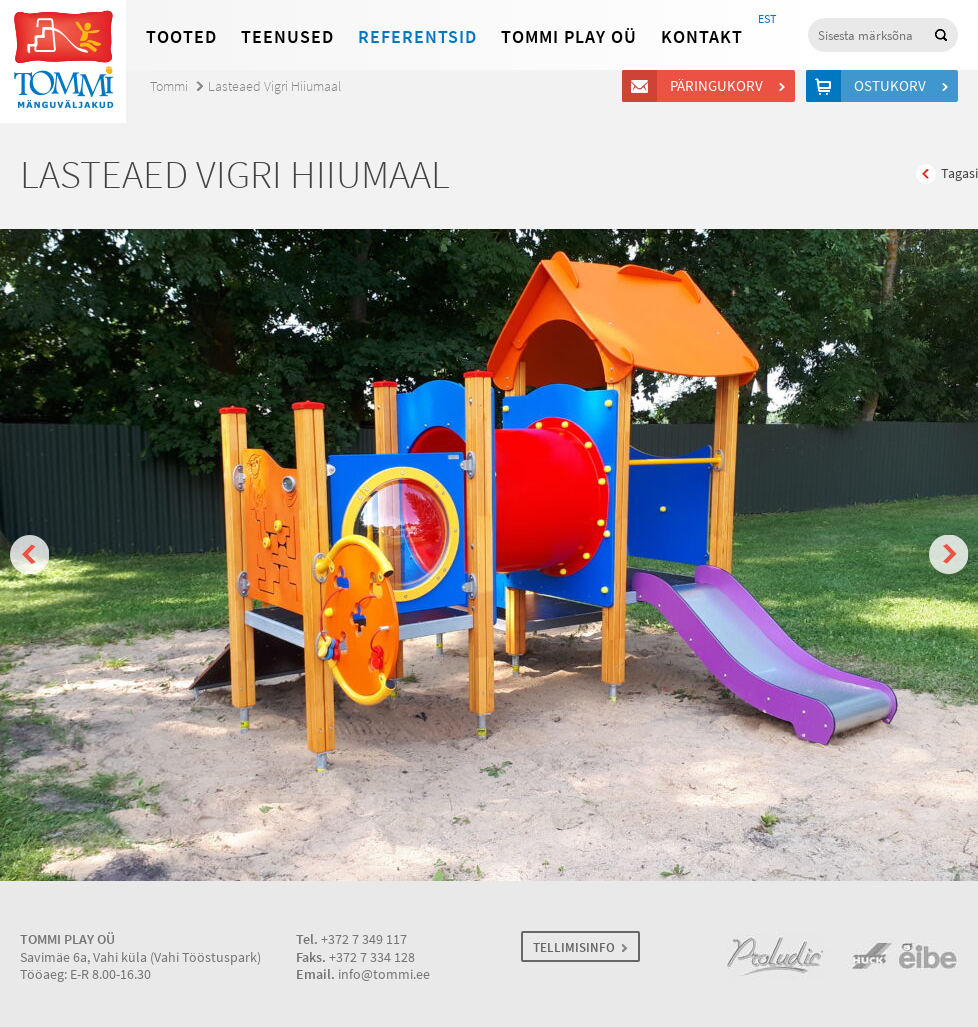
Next (948, 554)
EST (767, 19)
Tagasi (959, 173)
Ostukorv (893, 86)
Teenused (287, 37)
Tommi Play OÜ (569, 37)
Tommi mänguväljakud (63, 61)
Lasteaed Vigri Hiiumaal (274, 86)
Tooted (181, 37)
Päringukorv (719, 86)
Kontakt (702, 37)
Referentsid (417, 37)
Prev (29, 554)
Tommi (169, 86)
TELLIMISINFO (574, 947)
